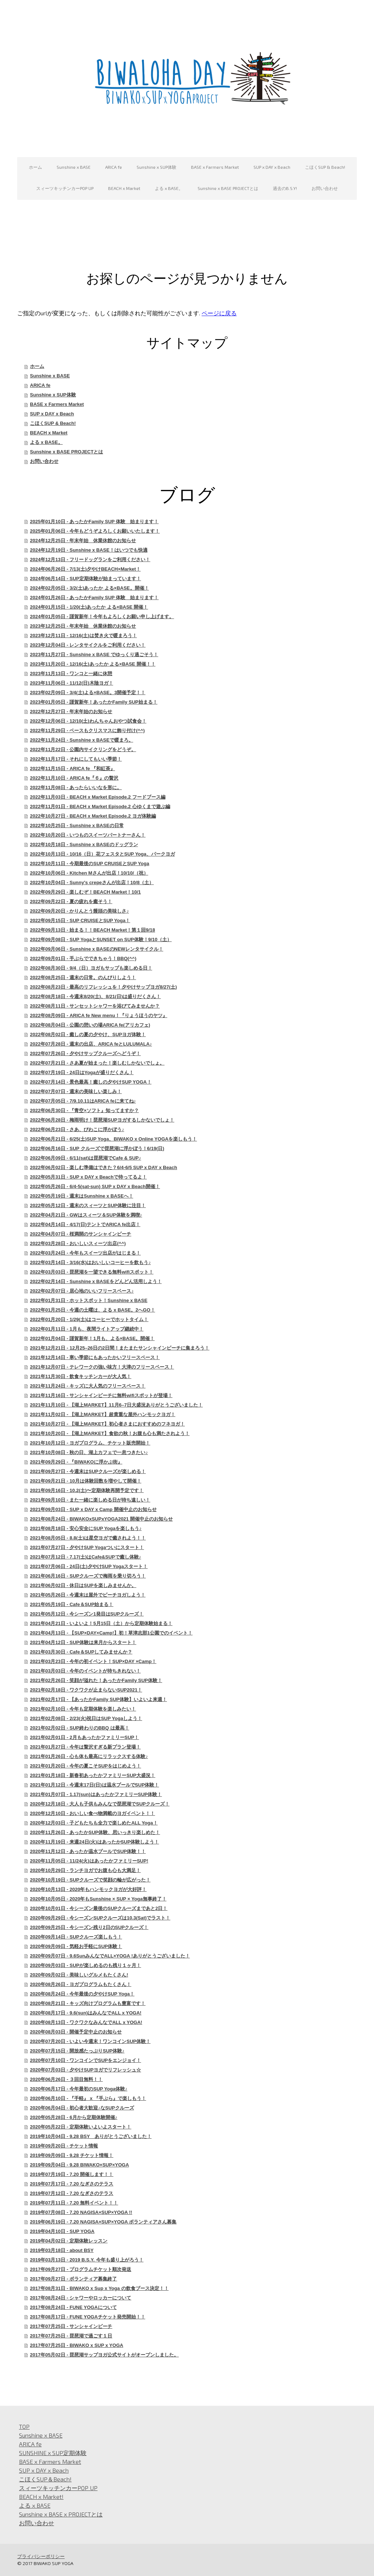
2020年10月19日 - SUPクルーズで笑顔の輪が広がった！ (90, 1880)
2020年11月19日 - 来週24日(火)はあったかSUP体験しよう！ (94, 1842)
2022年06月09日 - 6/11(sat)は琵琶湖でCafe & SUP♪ (85, 1158)
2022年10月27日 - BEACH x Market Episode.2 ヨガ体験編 (93, 816)
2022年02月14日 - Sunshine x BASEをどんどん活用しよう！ (95, 1281)
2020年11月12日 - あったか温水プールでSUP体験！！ (88, 1851)
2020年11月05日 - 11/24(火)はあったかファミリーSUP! (89, 1861)
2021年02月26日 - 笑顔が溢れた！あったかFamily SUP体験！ (96, 1680)
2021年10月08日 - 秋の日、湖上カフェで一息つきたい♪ (89, 1452)
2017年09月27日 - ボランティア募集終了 (73, 2279)
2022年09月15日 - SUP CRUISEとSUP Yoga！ (80, 920)
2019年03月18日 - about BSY (62, 2250)
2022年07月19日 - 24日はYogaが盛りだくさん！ (82, 1072)
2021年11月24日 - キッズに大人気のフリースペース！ (87, 1386)
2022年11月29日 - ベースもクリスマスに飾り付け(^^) (87, 730)
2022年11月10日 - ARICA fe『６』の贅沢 (74, 778)
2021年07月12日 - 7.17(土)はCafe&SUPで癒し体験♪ (85, 1557)
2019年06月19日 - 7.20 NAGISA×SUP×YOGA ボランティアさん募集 (103, 2222)
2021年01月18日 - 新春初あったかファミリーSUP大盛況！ (92, 1775)
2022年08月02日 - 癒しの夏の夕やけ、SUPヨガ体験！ (88, 1034)
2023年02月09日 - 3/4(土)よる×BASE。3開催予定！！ (87, 692)
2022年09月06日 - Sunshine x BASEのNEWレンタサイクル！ (96, 949)
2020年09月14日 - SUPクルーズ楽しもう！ (76, 1937)
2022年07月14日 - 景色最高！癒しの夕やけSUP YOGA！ (91, 1082)
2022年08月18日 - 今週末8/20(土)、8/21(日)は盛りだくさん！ (95, 996)
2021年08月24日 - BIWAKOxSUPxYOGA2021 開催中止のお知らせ (101, 1519)
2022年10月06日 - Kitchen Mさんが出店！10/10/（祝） (89, 873)
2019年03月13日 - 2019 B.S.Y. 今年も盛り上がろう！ (87, 2260)
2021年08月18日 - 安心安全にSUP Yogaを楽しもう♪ (86, 1528)
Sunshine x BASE (74, 167)
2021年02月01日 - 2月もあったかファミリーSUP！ (84, 1737)
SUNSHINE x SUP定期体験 (53, 2452)
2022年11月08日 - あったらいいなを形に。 (76, 787)
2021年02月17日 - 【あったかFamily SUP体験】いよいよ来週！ (98, 1699)
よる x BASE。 (169, 188)
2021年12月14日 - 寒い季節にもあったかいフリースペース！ (95, 1357)
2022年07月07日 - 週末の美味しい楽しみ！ (76, 1091)
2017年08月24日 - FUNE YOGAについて (73, 2307)
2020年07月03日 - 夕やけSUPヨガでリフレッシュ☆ (85, 2070)
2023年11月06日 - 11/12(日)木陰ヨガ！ (71, 683)
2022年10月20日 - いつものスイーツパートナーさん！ (87, 835)
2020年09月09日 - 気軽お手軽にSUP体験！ (76, 1946)
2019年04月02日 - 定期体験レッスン (68, 2241)
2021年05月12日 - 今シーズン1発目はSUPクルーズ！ (87, 1614)
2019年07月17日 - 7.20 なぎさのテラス (71, 2184)
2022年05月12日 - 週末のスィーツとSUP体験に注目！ (88, 1205)
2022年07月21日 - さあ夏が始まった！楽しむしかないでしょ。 (97, 1063)
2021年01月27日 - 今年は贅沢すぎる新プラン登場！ (85, 1747)
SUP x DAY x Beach (271, 167)
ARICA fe (113, 167)
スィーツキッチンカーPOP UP (65, 188)
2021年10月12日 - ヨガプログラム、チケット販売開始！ (90, 1443)
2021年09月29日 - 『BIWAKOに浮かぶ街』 (76, 1462)
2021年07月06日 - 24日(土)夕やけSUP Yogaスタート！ (89, 1566)
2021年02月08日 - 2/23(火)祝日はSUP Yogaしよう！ (86, 1718)
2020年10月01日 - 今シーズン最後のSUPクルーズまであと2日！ (98, 1908)
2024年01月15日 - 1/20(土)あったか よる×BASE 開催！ (89, 607)
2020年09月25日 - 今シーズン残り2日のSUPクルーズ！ (89, 1927)
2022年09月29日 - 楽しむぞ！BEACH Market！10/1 (85, 892)
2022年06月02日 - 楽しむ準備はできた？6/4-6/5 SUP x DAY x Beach (103, 1167)
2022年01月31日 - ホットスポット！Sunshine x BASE (88, 1300)
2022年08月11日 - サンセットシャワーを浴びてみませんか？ (95, 1006)
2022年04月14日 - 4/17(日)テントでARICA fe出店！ (85, 1224)
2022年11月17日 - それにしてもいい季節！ (76, 759)
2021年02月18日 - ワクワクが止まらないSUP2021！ (86, 1690)
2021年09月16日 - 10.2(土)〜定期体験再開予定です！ (87, 1490)
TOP (24, 2426)
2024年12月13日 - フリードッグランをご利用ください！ (90, 559)
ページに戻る (219, 312)
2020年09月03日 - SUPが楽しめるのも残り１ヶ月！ (85, 1965)
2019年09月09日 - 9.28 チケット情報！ (71, 2155)
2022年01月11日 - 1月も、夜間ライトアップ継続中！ (87, 1329)
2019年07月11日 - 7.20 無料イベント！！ (74, 2203)
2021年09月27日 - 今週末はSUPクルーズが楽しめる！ (88, 1471)
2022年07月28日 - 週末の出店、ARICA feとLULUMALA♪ (91, 1044)
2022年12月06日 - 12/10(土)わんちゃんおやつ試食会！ (88, 721)
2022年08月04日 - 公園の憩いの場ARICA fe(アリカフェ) (90, 1025)
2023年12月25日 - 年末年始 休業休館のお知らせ (83, 626)
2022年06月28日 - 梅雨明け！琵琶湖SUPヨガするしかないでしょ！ (102, 1120)
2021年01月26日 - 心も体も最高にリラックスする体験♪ (89, 1756)
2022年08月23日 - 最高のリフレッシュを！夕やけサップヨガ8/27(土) (103, 987)
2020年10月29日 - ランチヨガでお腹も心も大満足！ (85, 1870)
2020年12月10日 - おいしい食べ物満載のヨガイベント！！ (92, 1813)
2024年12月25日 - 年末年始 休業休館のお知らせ (83, 540)
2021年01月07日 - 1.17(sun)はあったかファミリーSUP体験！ (96, 1794)
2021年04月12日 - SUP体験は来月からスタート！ (83, 1642)
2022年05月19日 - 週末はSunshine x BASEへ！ (81, 1196)
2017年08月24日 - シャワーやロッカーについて (80, 2298)
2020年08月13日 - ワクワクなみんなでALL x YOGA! (86, 2022)
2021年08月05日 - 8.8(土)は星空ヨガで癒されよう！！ (88, 1538)
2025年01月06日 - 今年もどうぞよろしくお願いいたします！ (95, 531)
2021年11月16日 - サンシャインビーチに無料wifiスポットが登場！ (101, 1395)
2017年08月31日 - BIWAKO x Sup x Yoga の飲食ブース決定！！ (99, 2288)
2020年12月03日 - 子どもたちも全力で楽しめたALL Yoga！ (94, 1823)
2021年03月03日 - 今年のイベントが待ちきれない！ (85, 1671)
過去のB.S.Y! (285, 188)
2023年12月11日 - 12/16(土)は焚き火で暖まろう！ (83, 635)
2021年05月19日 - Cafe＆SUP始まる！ (71, 1604)
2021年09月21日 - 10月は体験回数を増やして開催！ (85, 1481)
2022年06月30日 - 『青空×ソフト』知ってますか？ (84, 1110)
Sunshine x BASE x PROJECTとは (61, 2514)
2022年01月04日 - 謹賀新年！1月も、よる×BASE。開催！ (92, 1338)
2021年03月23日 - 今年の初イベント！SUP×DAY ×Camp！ (93, 1661)
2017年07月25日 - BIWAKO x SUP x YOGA (76, 2345)
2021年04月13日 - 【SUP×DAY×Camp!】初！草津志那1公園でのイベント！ (111, 1633)
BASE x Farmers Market (215, 167)
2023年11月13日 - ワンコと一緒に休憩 (71, 673)
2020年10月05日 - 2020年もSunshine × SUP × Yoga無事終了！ (98, 1899)
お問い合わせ (325, 188)
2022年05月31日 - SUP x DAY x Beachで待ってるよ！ (88, 1177)
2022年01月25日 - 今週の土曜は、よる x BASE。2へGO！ (92, 1310)
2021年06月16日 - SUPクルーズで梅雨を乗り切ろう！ (88, 1576)
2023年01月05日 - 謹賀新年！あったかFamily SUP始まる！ (93, 702)
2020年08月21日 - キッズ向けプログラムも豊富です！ (87, 2003)
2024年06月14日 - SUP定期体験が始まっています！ (85, 578)
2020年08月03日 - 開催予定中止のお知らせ (76, 2032)
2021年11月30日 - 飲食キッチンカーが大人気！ (80, 1376)
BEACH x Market (124, 188)
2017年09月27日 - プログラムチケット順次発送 (80, 2269)
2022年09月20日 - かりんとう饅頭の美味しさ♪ (79, 911)
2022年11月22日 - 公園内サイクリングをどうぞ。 (83, 749)
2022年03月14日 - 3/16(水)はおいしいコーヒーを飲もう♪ (90, 1262)
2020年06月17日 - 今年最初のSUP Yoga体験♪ (78, 2089)
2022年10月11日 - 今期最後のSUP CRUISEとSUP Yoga (89, 863)
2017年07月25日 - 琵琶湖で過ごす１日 (71, 2336)
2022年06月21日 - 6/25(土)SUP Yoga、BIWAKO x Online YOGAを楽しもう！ (113, 1139)
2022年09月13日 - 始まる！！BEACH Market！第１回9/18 (92, 930)
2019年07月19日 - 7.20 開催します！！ (71, 2174)
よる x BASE (34, 2505)
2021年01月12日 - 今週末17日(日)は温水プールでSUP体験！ (94, 1785)
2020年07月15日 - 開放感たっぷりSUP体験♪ (77, 2051)
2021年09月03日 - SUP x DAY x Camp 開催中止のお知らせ (93, 1509)
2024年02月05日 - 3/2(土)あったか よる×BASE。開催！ (89, 588)
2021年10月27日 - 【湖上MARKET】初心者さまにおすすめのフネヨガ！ (107, 1424)
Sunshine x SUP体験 (156, 167)
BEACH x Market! (41, 2496)
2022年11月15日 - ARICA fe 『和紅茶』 (72, 768)
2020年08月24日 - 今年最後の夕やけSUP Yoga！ (82, 1994)
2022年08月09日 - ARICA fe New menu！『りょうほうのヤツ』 (98, 1015)
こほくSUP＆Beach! (45, 2479)
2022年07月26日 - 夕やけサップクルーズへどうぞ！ (85, 1053)
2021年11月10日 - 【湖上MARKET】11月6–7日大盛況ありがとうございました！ (116, 1405)
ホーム (35, 167)
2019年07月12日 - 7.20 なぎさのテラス (71, 2193)
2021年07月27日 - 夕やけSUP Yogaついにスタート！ (87, 1547)
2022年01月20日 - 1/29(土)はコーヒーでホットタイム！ (89, 1319)
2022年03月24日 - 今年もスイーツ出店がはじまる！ (85, 1253)
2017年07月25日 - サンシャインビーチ (71, 2326)
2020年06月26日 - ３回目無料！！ (66, 2079)
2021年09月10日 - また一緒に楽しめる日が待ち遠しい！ (90, 1500)
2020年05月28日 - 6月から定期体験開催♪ (73, 2117)
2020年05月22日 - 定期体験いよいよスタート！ (80, 2127)
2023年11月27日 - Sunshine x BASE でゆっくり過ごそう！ (94, 654)
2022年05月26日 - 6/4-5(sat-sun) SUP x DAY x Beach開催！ (95, 1186)
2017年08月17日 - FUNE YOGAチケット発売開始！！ (87, 2317)
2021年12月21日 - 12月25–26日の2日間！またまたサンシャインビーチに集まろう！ (119, 1348)
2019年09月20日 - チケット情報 (64, 2146)
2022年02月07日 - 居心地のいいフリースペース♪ (82, 1291)
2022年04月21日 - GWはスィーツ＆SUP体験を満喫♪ (86, 1215)
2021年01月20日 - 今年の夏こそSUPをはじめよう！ (85, 1766)
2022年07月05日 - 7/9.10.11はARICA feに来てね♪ (83, 1101)
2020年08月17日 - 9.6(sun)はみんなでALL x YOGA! (85, 2013)
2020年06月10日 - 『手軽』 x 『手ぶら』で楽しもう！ (88, 2098)
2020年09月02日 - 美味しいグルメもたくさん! (79, 1975)
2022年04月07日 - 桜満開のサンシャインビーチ (80, 1234)
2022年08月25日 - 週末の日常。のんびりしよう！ (83, 977)
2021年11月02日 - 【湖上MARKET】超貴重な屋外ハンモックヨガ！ (102, 1414)
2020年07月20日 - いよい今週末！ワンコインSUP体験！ (90, 2041)
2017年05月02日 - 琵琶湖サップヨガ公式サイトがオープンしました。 (104, 2355)
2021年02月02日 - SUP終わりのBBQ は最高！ (79, 1728)
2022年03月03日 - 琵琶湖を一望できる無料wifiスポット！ (91, 1272)
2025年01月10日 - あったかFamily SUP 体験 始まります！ (94, 521)
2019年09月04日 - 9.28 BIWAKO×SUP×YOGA (79, 2165)
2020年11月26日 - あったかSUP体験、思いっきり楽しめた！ (95, 1832)
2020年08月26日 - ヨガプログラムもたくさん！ (80, 1984)
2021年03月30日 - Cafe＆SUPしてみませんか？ (81, 1652)
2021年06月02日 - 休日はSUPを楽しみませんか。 (83, 1585)
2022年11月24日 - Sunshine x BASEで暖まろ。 (81, 740)
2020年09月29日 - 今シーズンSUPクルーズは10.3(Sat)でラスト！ (100, 1918)
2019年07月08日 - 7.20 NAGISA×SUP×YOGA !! (81, 2212)
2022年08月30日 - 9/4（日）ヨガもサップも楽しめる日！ (91, 968)
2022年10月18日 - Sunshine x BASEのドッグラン (84, 844)
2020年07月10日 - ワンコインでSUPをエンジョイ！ (85, 2060)
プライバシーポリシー (41, 2556)
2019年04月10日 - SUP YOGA (62, 2231)
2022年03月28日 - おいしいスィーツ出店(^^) (78, 1243)
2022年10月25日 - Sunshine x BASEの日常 (76, 825)
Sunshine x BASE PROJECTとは (228, 188)
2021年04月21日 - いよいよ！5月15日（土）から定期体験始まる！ (101, 1623)
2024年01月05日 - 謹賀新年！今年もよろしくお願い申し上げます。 (102, 616)
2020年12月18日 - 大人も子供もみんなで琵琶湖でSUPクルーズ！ (99, 1804)
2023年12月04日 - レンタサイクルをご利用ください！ (87, 645)
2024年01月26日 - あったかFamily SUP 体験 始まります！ (94, 597)
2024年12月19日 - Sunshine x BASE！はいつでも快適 (88, 550)
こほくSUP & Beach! (325, 167)
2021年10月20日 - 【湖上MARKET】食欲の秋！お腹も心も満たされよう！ (110, 1433)
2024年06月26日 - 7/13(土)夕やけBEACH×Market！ (85, 569)
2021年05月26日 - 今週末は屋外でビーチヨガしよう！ (87, 1595)
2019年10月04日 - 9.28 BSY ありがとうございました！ (91, 2136)
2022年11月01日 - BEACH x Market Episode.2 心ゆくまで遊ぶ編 (100, 806)
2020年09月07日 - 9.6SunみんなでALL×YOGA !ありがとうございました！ (110, 1956)
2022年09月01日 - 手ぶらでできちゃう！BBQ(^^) (83, 958)
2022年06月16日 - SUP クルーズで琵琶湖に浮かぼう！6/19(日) (97, 1148)
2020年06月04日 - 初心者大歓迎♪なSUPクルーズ (82, 2108)
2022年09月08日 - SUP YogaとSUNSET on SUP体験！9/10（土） (101, 939)
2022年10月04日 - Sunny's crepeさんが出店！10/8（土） (92, 882)
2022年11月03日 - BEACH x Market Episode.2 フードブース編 (97, 797)
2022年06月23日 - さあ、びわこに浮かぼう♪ (77, 1129)
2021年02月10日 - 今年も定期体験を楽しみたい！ (83, 1709)
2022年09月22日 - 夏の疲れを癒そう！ (71, 901)
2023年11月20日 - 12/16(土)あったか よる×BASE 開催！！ (93, 664)
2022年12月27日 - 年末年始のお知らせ (71, 711)
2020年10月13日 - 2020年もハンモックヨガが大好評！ (88, 1889)
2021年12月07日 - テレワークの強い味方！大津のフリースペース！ (102, 1367)
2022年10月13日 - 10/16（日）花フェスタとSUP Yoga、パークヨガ (102, 854)
